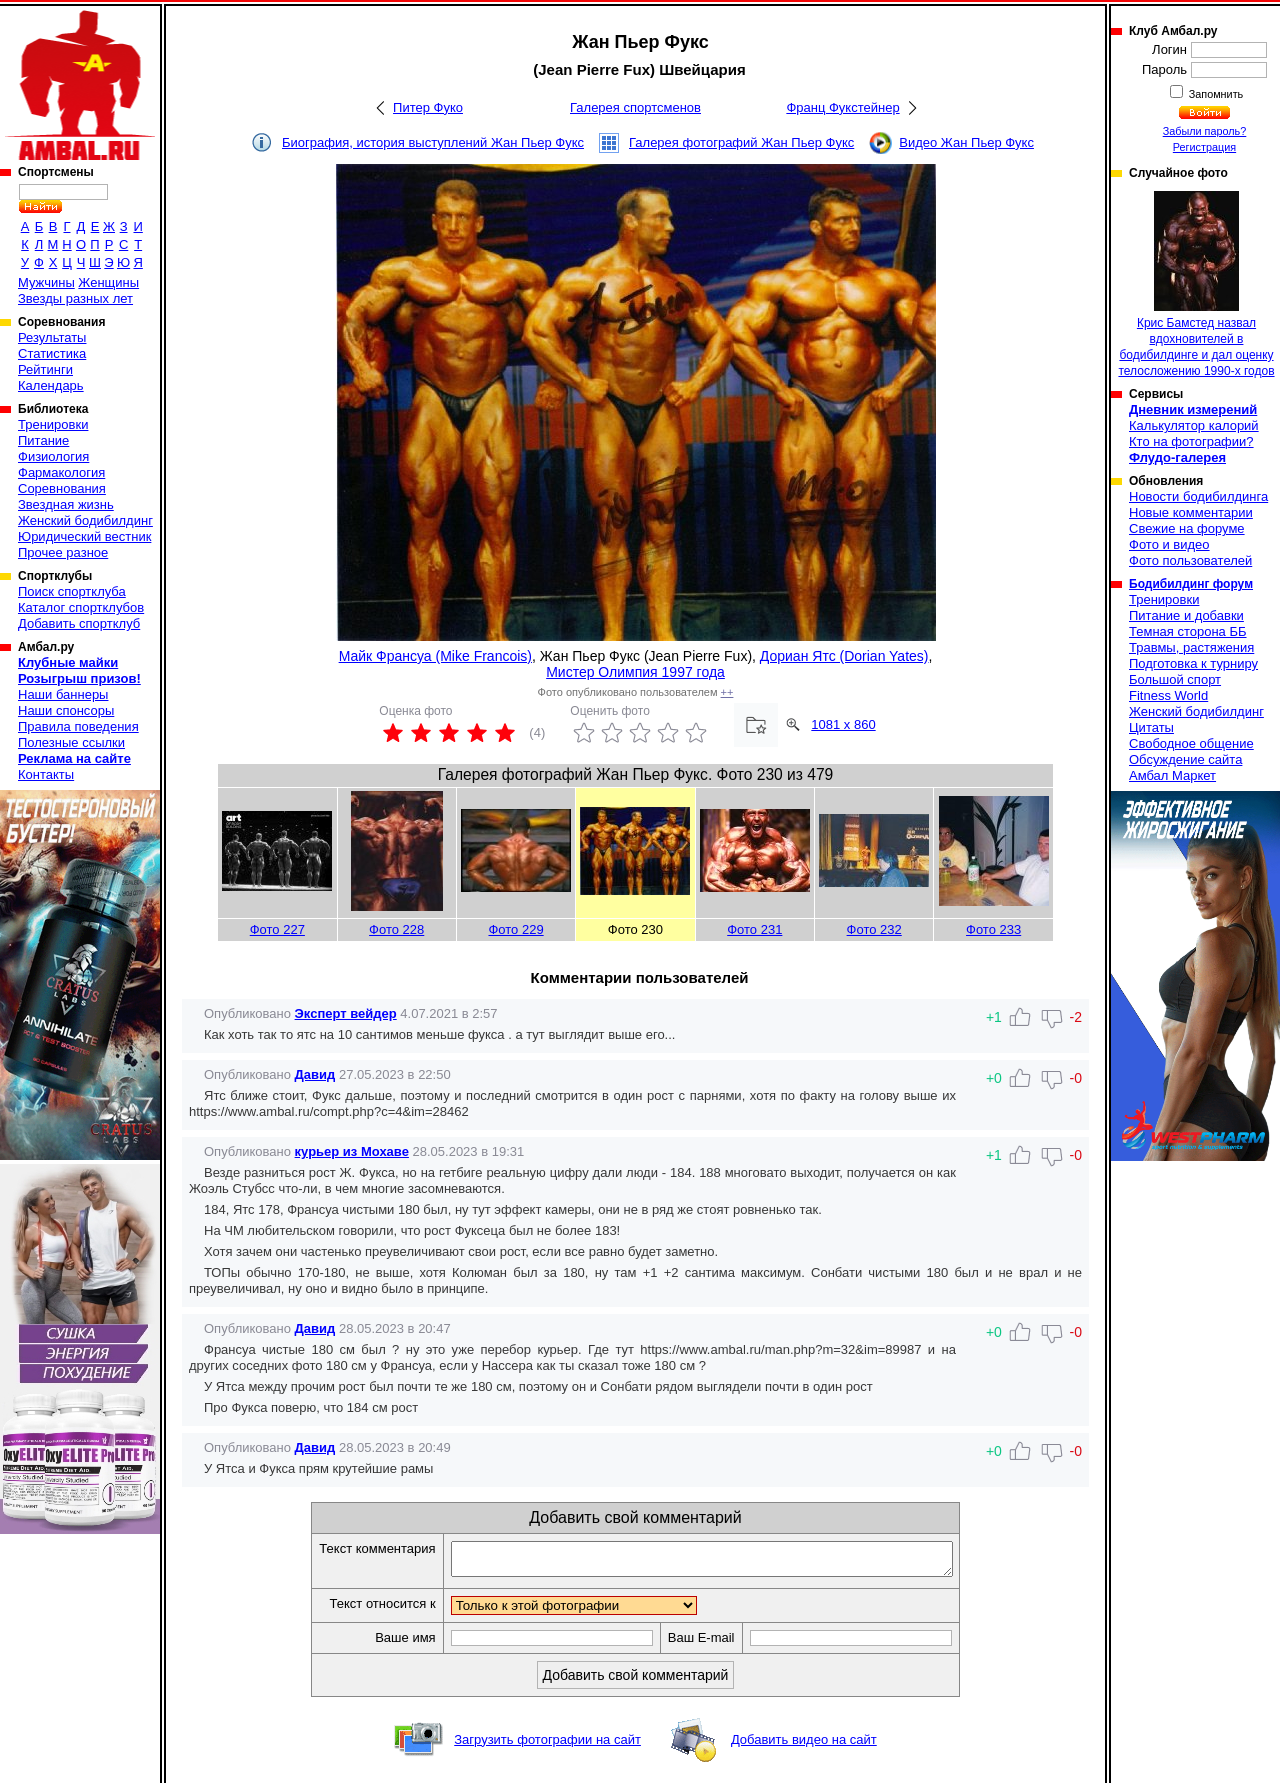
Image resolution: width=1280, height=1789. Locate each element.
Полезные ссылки (71, 742)
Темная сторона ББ (1188, 631)
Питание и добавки (1186, 615)
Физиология (53, 456)
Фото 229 (515, 929)
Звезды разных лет (75, 298)
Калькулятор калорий (1194, 425)
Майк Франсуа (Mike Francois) (435, 656)
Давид (315, 1074)
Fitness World (1168, 695)
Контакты (46, 774)
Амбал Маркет (1172, 775)
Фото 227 (277, 929)
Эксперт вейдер (346, 1013)
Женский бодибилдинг (85, 520)
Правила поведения (78, 726)
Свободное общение (1191, 743)
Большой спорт (1175, 679)
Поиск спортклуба (72, 591)
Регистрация (1204, 147)
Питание (43, 440)
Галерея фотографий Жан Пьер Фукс (741, 142)
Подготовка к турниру (1193, 663)
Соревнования (62, 488)
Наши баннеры (63, 694)
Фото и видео (1169, 544)
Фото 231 (754, 929)
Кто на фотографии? (1191, 441)
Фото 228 (396, 929)
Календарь (51, 385)
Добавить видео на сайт (804, 1745)
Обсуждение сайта (1185, 759)
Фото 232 (874, 929)
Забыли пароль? (1205, 131)
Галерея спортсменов (635, 107)
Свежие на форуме (1187, 528)
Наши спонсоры (66, 710)
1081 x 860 (843, 724)
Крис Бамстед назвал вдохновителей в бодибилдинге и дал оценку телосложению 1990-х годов (1196, 284)
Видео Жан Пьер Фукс (966, 142)
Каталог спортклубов (81, 607)
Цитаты (1151, 727)
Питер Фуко (428, 107)
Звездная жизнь (66, 504)
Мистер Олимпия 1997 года (635, 672)
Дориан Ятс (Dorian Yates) (844, 656)
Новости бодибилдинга (1198, 496)
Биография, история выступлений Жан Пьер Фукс (433, 142)
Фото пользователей (1190, 560)
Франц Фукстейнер (842, 107)
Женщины (108, 282)
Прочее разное (63, 552)
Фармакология (61, 472)
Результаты (52, 337)
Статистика (52, 353)
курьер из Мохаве (352, 1151)
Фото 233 (993, 929)
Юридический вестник (84, 536)
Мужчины (46, 282)
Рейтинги (45, 369)
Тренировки (53, 424)
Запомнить (1215, 94)
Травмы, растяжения (1191, 647)
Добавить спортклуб (79, 623)
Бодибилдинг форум (1191, 584)
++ (727, 692)
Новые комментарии (1191, 512)
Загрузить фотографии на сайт (547, 1745)
